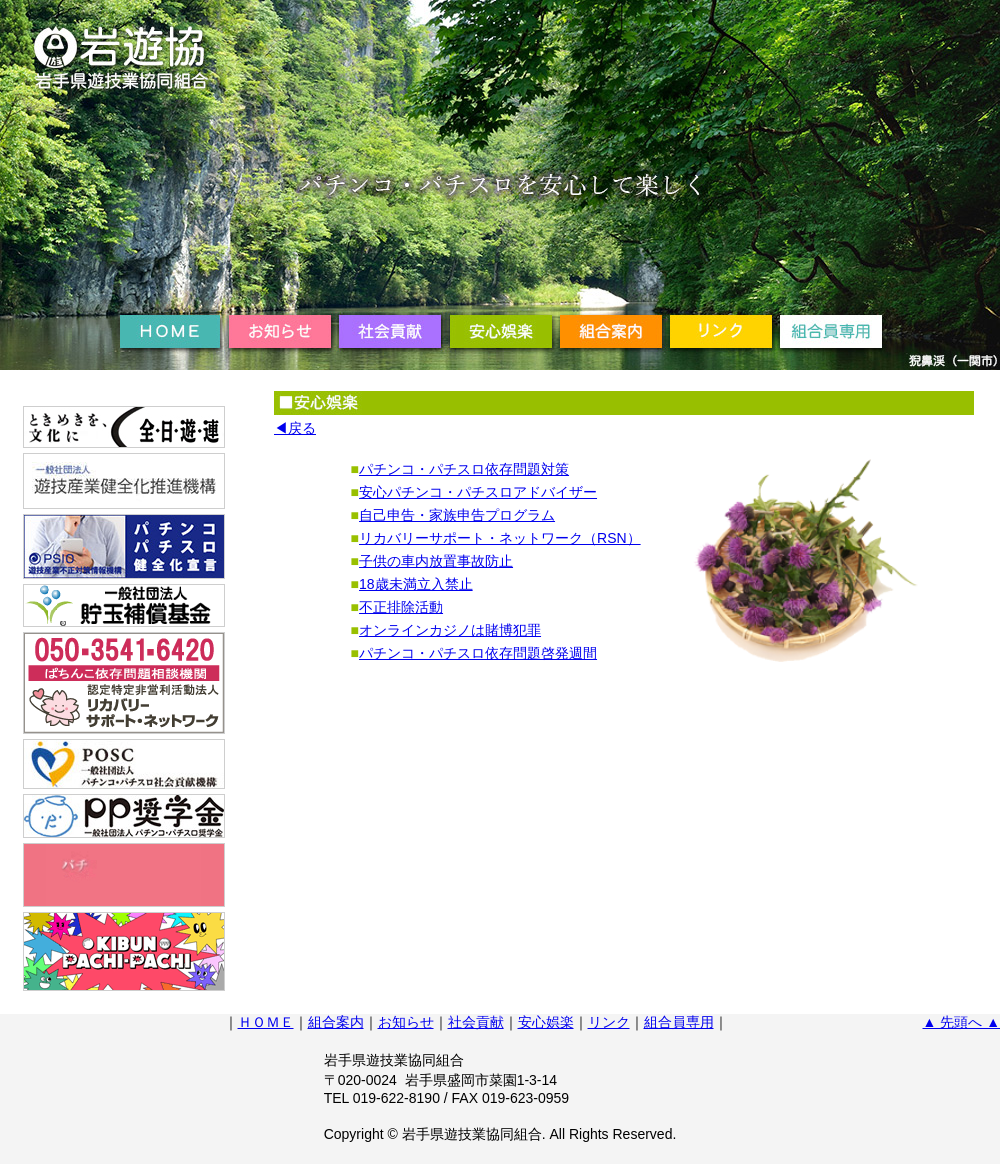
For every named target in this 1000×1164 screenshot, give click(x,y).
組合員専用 (679, 1022)
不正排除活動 (401, 607)
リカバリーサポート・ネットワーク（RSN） (500, 538)
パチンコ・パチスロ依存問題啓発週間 (478, 653)
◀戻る (295, 428)
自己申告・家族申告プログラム (457, 515)
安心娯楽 (546, 1022)
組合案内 (336, 1022)
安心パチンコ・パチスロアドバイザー (478, 492)
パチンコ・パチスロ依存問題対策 (464, 469)
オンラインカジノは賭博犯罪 (450, 630)
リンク (609, 1022)
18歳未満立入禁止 (416, 584)
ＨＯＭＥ (266, 1022)
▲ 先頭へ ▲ (962, 1022)
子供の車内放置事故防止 (436, 561)
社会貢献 (476, 1022)
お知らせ (406, 1022)
